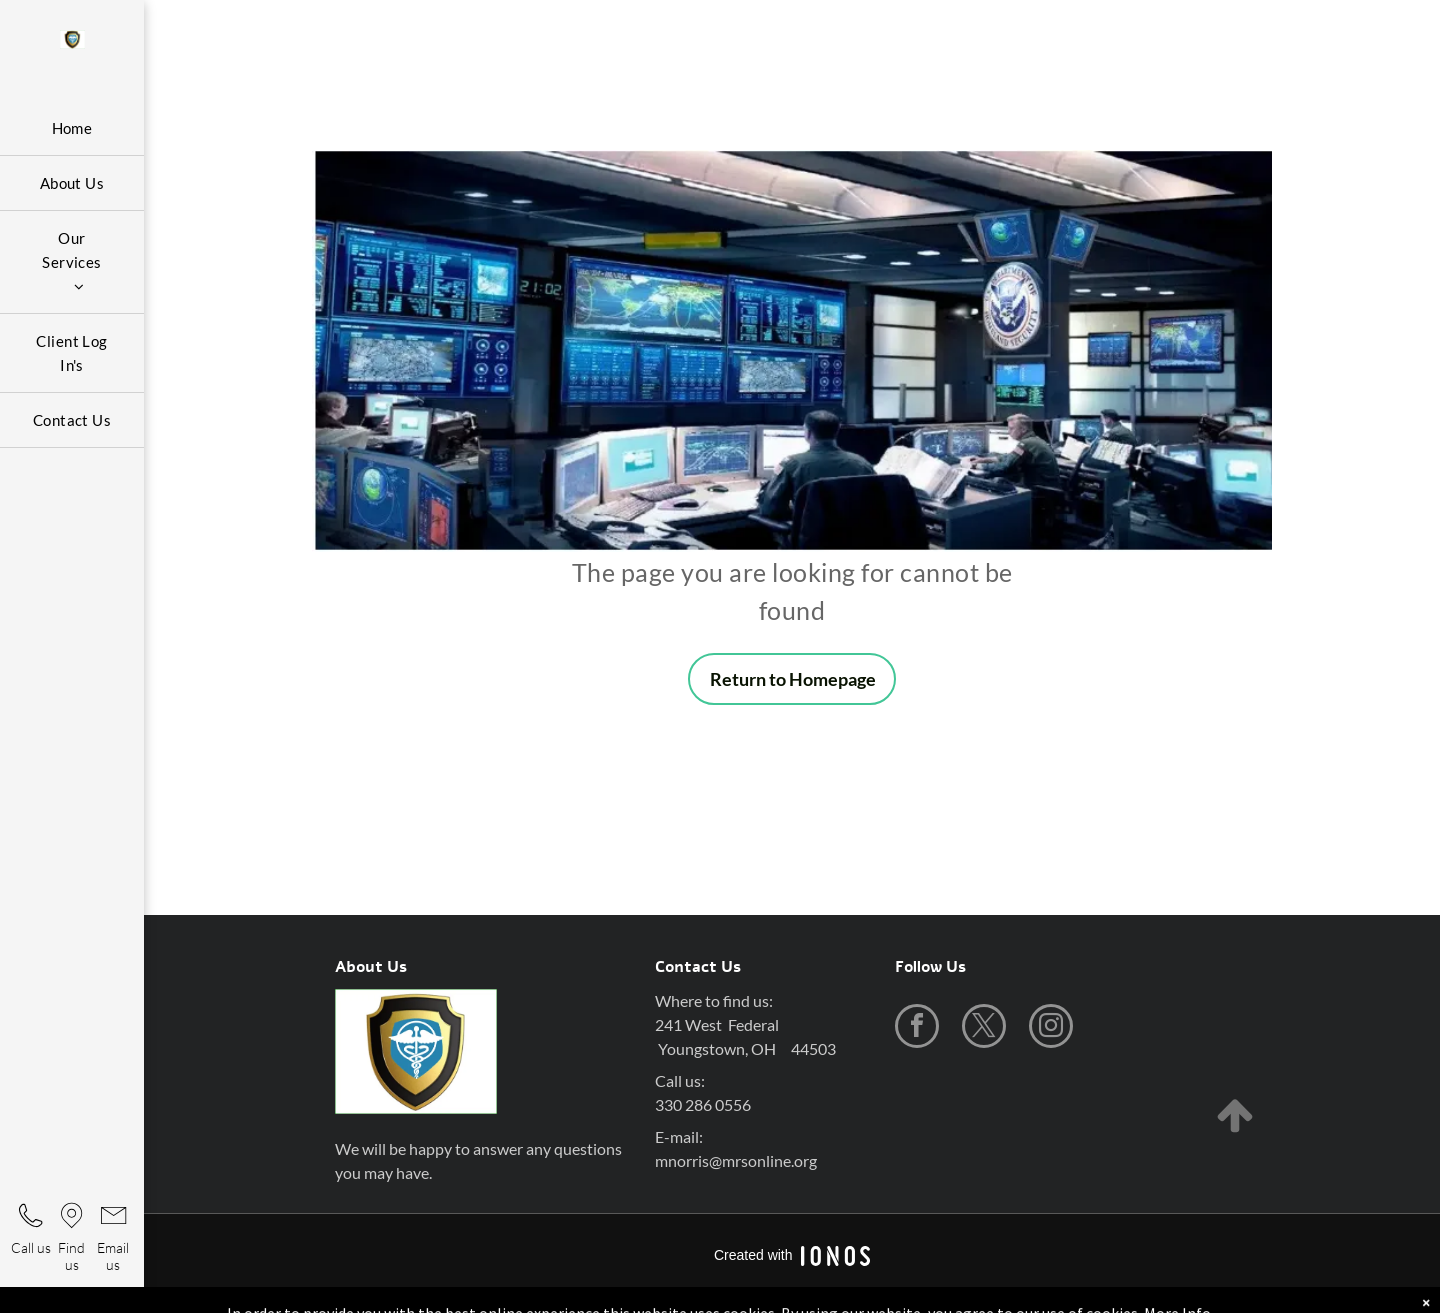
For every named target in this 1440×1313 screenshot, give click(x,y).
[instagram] (1051, 1028)
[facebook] (917, 1028)
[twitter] (984, 1028)
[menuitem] (72, 128)
